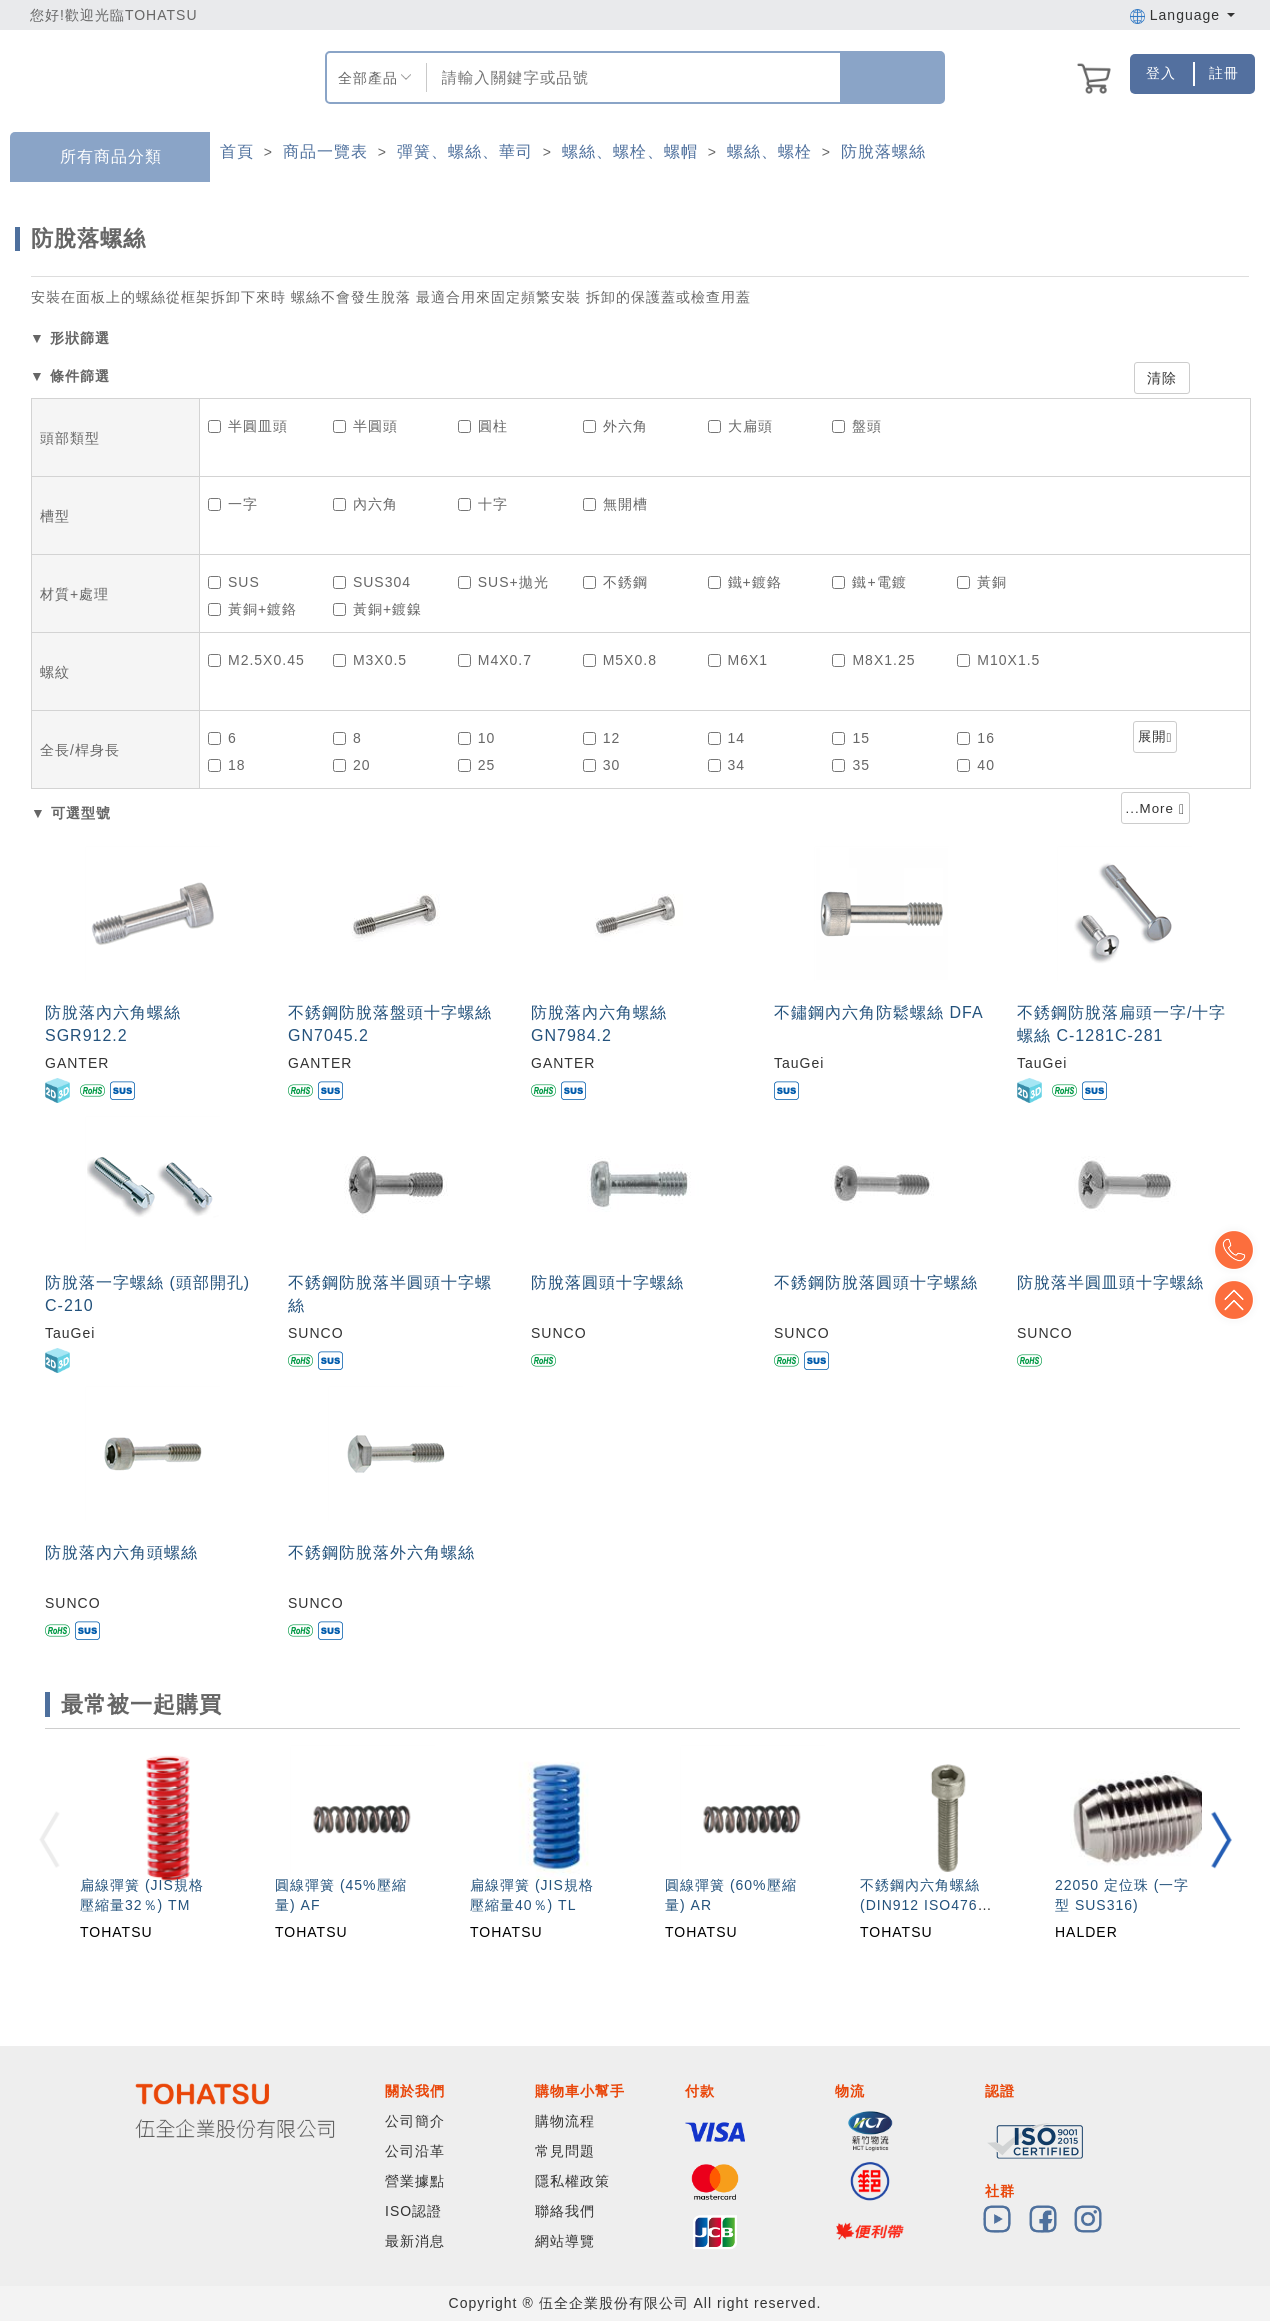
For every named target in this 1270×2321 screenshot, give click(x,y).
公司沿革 (415, 2151)
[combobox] (631, 77)
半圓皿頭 (248, 426)
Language (1182, 15)
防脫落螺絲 (883, 151)
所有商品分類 (96, 157)
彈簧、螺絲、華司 (465, 151)
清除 (1162, 378)
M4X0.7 (495, 660)
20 (352, 765)
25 (477, 765)
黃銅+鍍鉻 (252, 609)
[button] (1221, 1839)
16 (976, 738)
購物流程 (565, 2121)
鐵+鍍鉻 (745, 582)
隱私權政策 (572, 2181)
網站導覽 (565, 2241)
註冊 (1224, 73)
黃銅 (982, 582)
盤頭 (857, 426)
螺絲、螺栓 (769, 151)
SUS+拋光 (503, 582)
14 (727, 738)
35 (851, 765)
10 (477, 738)
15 (851, 738)
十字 (483, 504)
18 (227, 765)
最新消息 (415, 2241)
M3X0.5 (370, 660)
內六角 (365, 504)
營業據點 (415, 2181)
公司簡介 (415, 2121)
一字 (233, 504)
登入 (1161, 73)
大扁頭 (740, 426)
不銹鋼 (615, 582)
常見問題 (565, 2151)
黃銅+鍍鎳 (377, 609)
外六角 (615, 426)
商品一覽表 (325, 151)
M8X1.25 (873, 660)
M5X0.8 (620, 660)
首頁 (237, 151)
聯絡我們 (565, 2211)
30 (602, 765)
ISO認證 (413, 2211)
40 (976, 765)
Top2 (1240, 1250)
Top (1240, 1300)
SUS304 (372, 582)
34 (727, 765)
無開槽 (615, 504)
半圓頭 (365, 426)
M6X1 (738, 660)
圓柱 (483, 426)
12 (602, 738)
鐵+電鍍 (869, 582)
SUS (234, 582)
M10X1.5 (998, 660)
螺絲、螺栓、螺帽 (630, 151)
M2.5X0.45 (256, 660)
